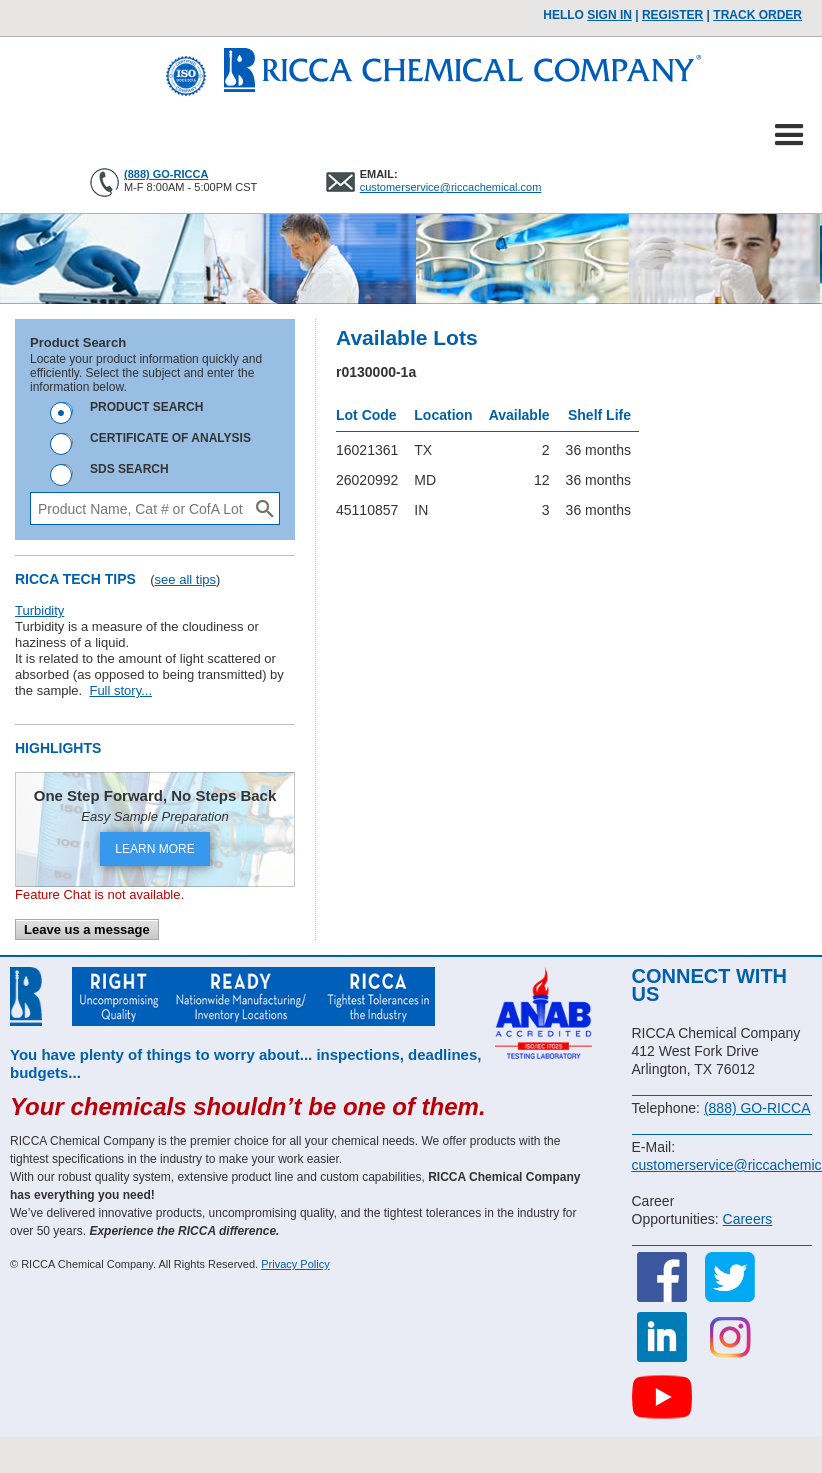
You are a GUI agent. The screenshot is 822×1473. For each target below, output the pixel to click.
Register (672, 15)
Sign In (609, 15)
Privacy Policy (295, 1264)
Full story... (120, 690)
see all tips (185, 579)
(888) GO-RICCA (166, 174)
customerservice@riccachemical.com (451, 187)
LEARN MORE (154, 849)
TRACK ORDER (757, 15)
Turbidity (39, 610)
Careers (748, 1219)
